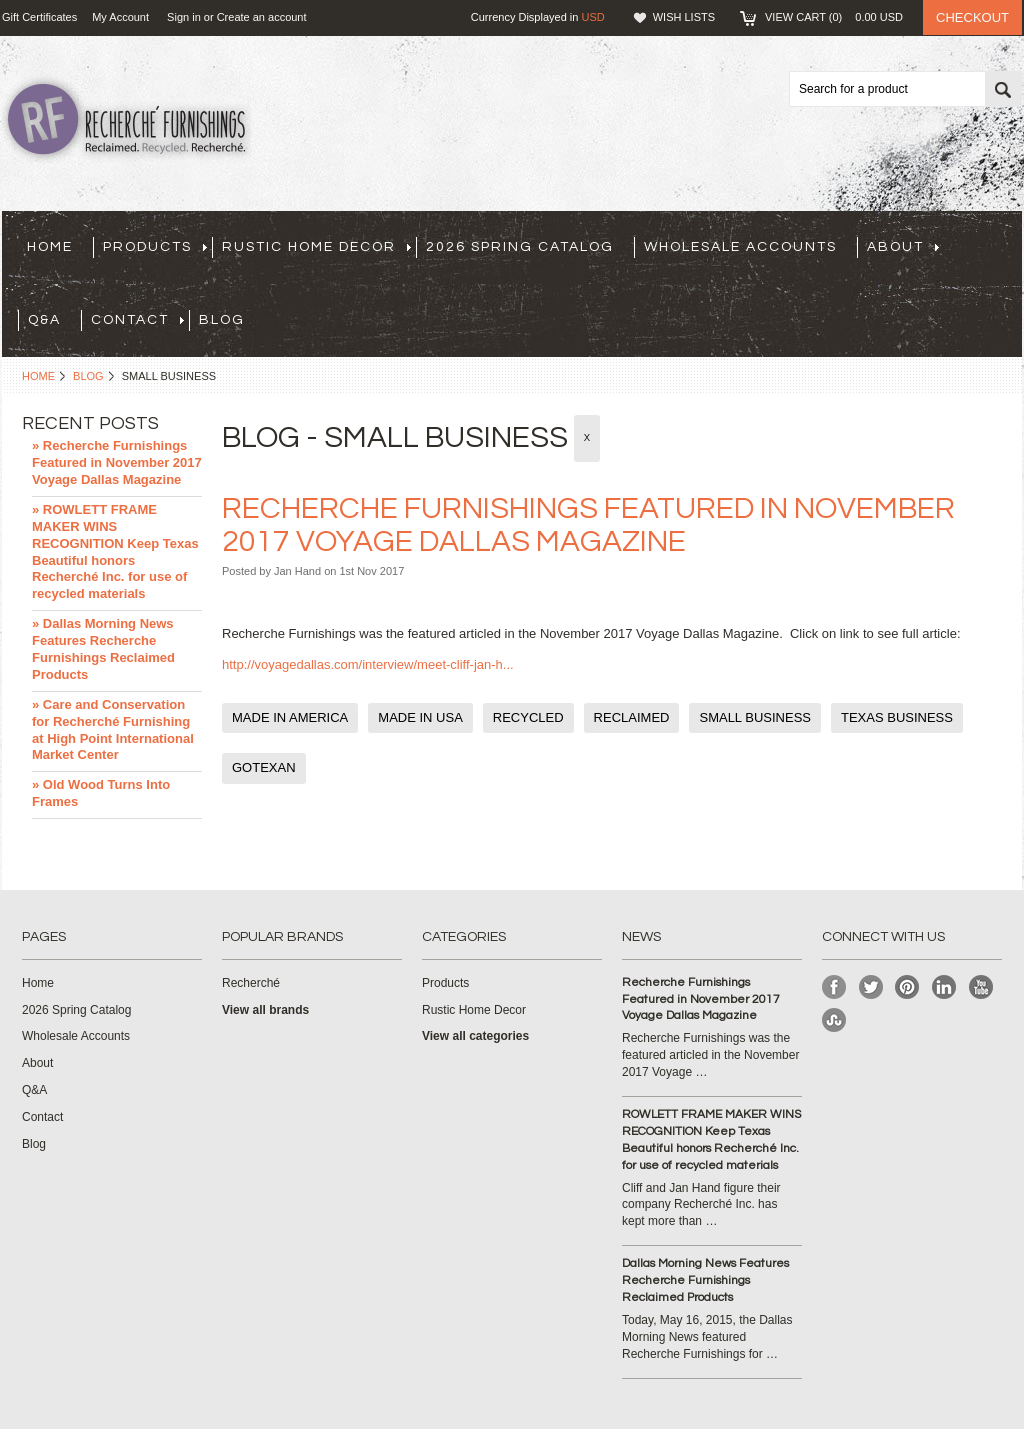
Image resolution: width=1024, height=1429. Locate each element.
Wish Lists (684, 17)
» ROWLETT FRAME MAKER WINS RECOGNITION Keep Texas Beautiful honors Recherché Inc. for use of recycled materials (115, 551)
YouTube (981, 987)
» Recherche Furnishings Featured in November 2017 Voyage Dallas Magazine (117, 462)
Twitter (871, 987)
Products (155, 247)
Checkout (972, 17)
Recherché (251, 983)
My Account (120, 17)
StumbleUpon (834, 1020)
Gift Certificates (39, 17)
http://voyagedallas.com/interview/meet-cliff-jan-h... (368, 664)
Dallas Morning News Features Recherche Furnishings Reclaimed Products (705, 1280)
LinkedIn (944, 987)
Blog (88, 376)
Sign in (184, 17)
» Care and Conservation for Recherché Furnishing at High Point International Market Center (113, 730)
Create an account (262, 17)
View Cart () (834, 17)
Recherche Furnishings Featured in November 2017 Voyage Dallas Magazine (701, 999)
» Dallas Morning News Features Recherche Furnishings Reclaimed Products (103, 649)
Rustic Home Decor (316, 247)
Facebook (834, 987)
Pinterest (907, 987)
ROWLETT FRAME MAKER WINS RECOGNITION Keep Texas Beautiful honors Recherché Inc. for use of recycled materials (711, 1140)
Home (38, 376)
